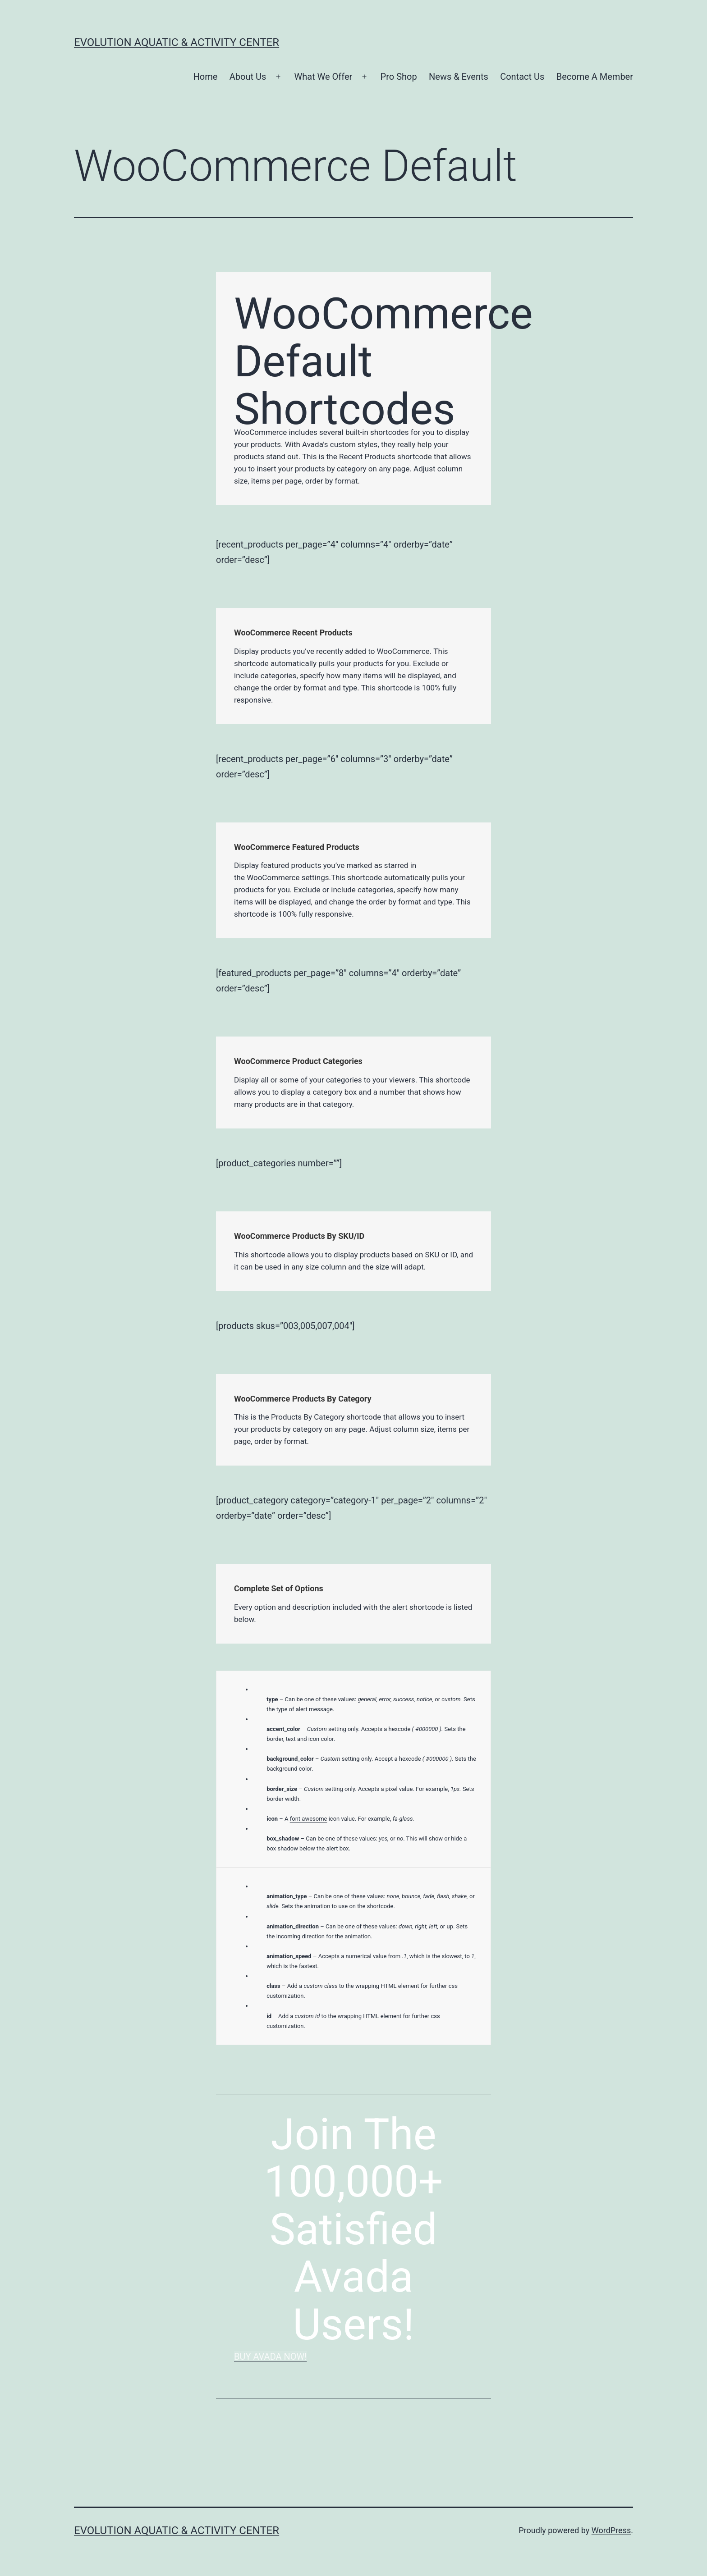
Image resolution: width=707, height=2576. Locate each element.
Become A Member (594, 76)
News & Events (458, 76)
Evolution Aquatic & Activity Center (176, 42)
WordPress (611, 2530)
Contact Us (522, 76)
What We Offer (323, 76)
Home (205, 76)
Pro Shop (399, 76)
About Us (248, 76)
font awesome (308, 1818)
